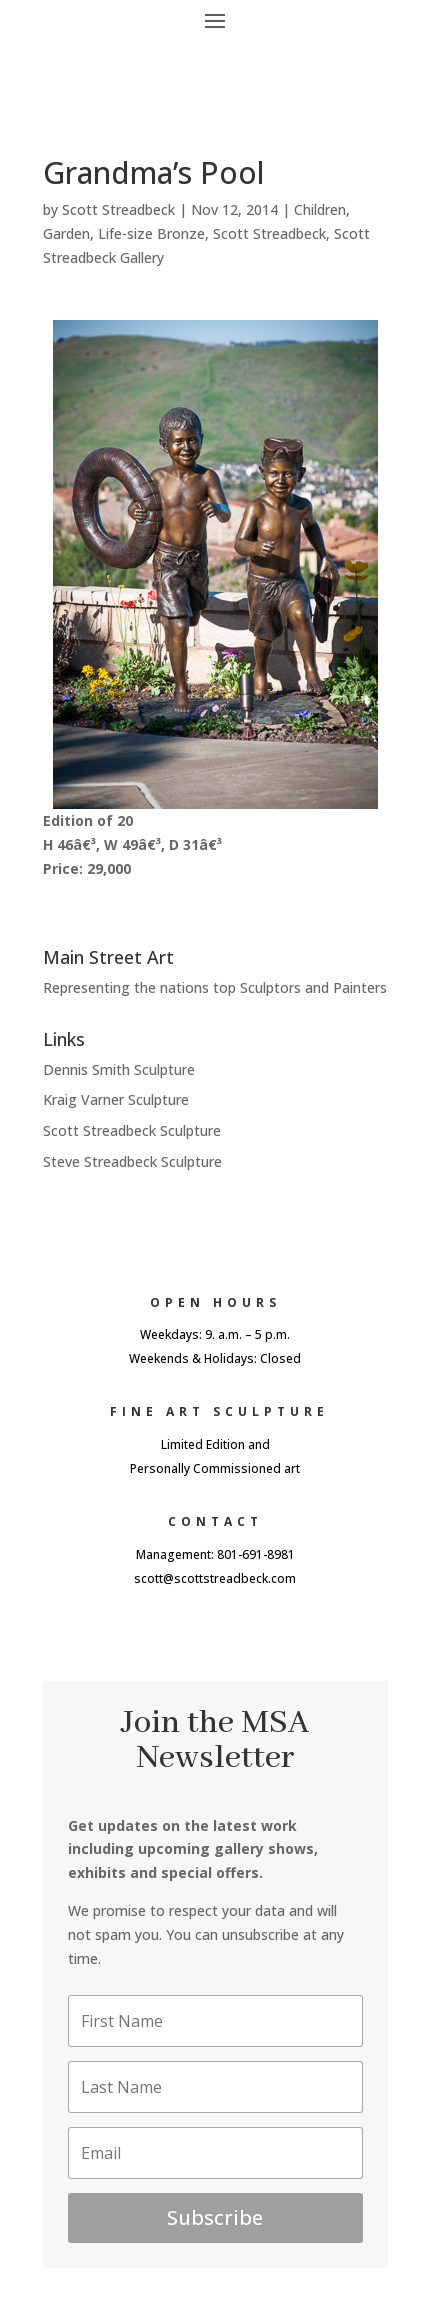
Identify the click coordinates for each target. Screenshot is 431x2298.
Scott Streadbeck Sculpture (132, 1130)
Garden (66, 233)
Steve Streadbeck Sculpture (132, 1161)
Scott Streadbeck (118, 209)
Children (320, 209)
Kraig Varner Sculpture (116, 1099)
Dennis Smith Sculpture (119, 1069)
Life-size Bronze (151, 233)
